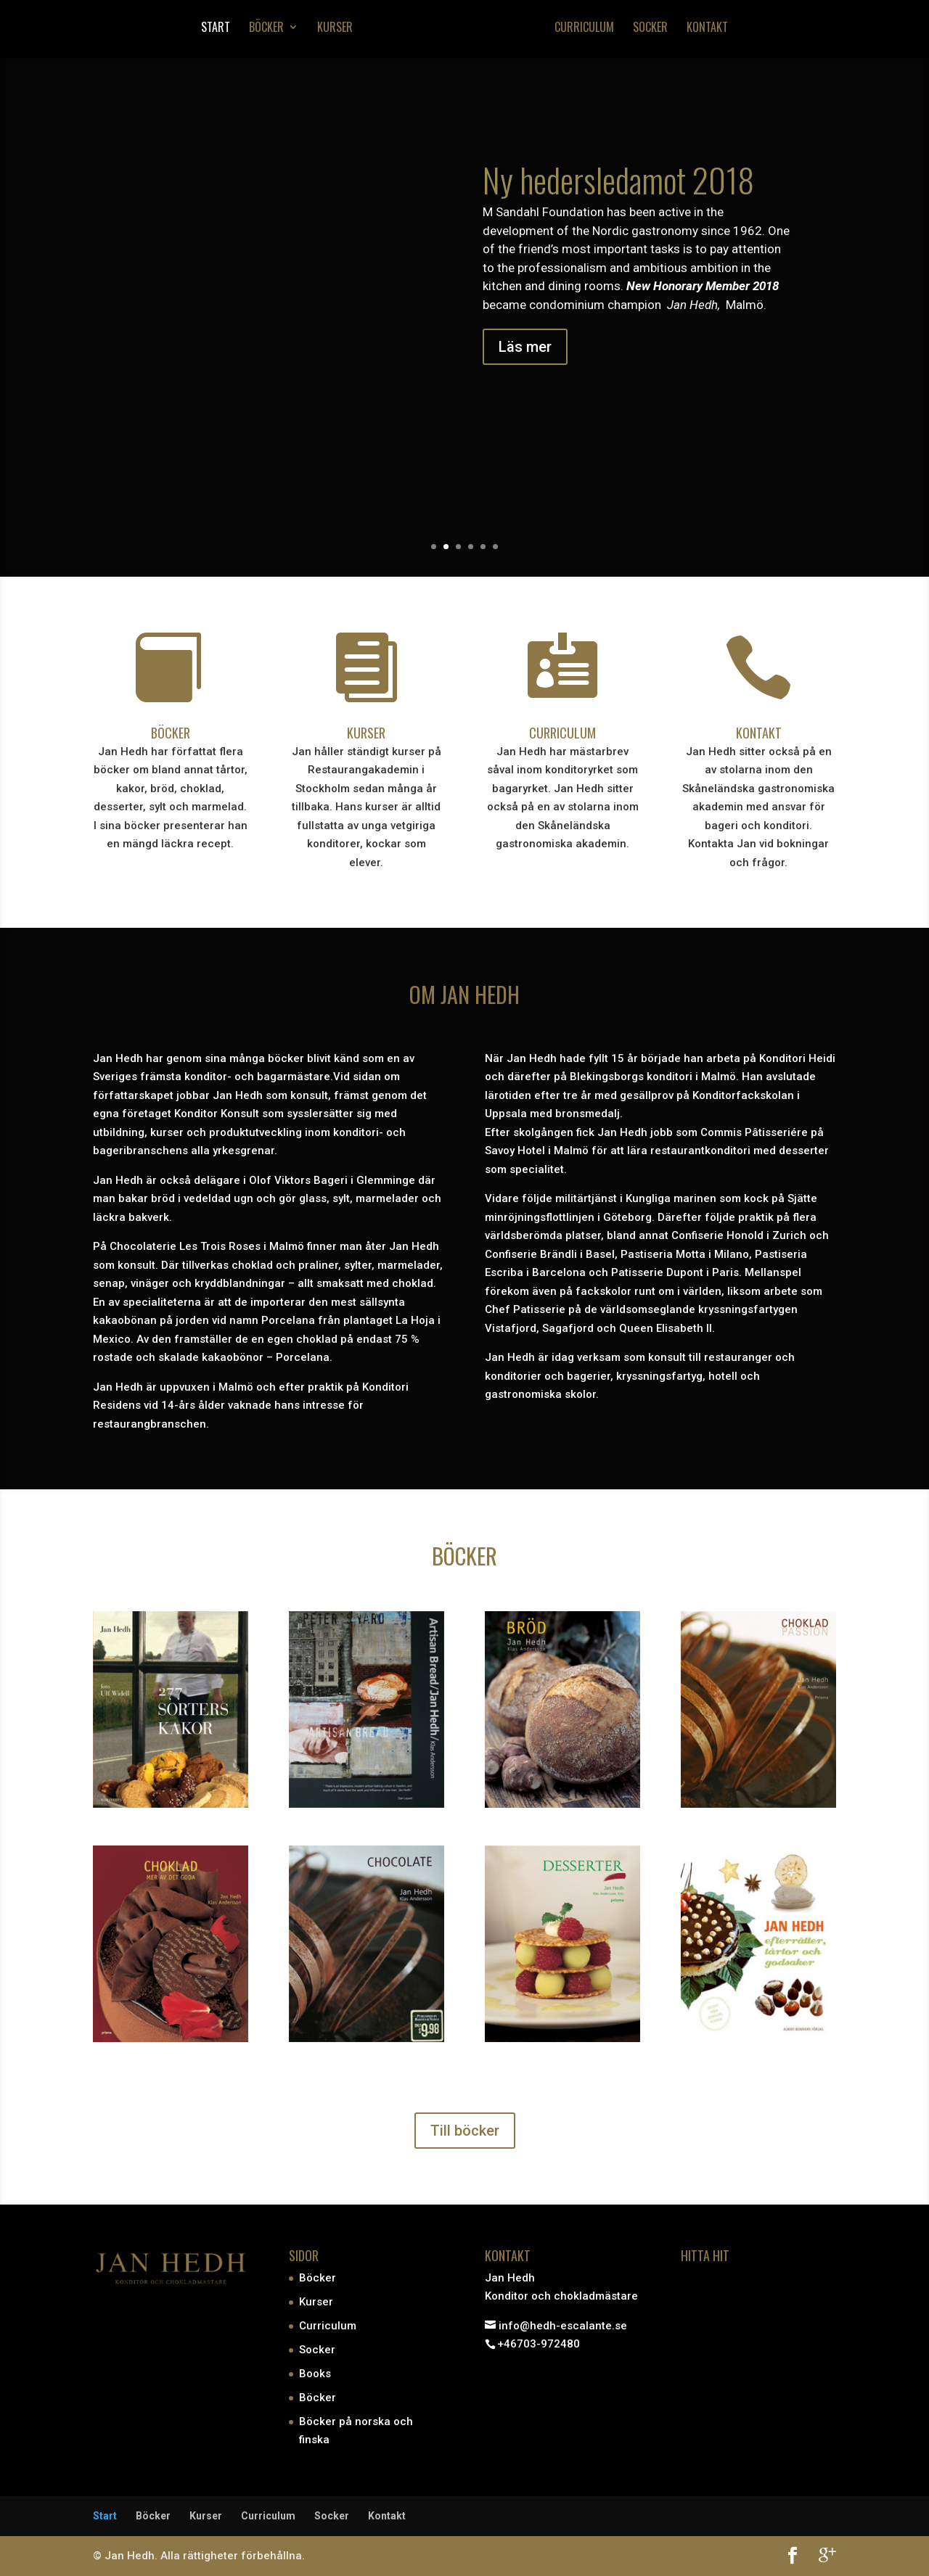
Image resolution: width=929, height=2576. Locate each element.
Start (212, 31)
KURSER (366, 732)
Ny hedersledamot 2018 (618, 179)
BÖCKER (170, 732)
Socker (653, 31)
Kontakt (710, 31)
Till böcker (464, 2130)
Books (315, 2373)
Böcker (263, 31)
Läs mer (525, 346)
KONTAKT (759, 732)
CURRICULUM (562, 732)
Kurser (332, 31)
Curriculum (587, 31)
